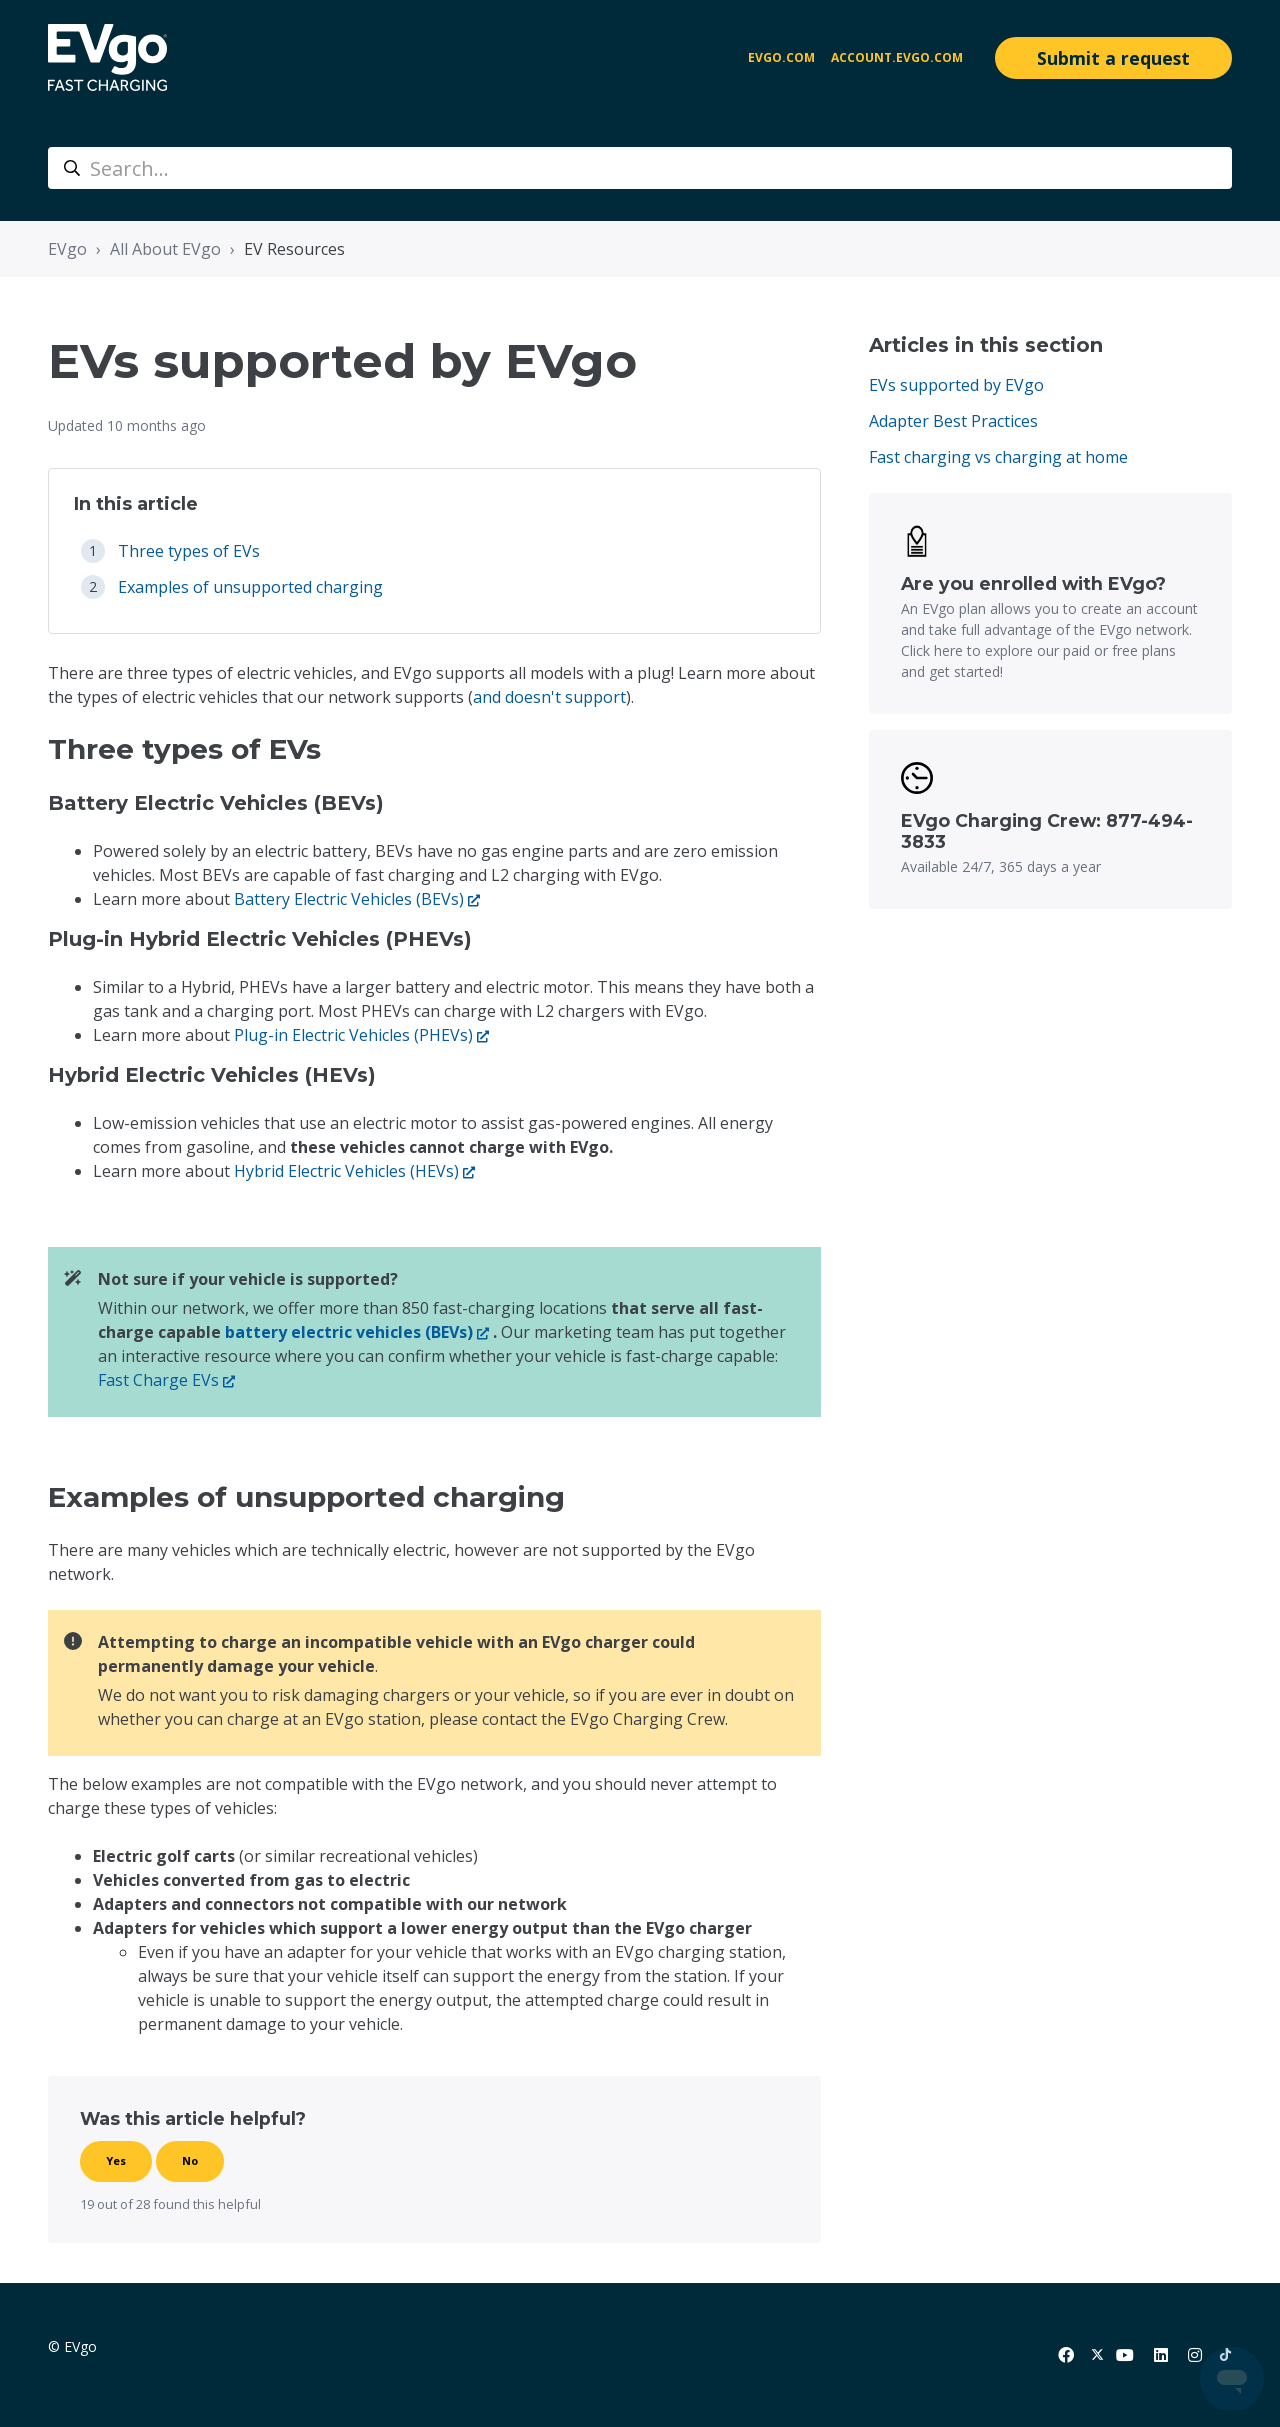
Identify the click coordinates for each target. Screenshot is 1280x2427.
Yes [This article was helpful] (116, 2160)
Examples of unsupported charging (250, 587)
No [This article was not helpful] (190, 2160)
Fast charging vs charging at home (998, 457)
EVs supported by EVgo (956, 385)
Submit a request (1113, 58)
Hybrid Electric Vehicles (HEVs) (346, 1171)
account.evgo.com (897, 57)
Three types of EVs (189, 551)
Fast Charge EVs (158, 1380)
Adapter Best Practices (953, 421)
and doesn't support (549, 697)
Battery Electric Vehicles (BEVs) (349, 899)
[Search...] (640, 168)
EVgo (67, 249)
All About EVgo (165, 249)
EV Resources (294, 249)
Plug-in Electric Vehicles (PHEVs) (353, 1035)
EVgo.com (781, 57)
